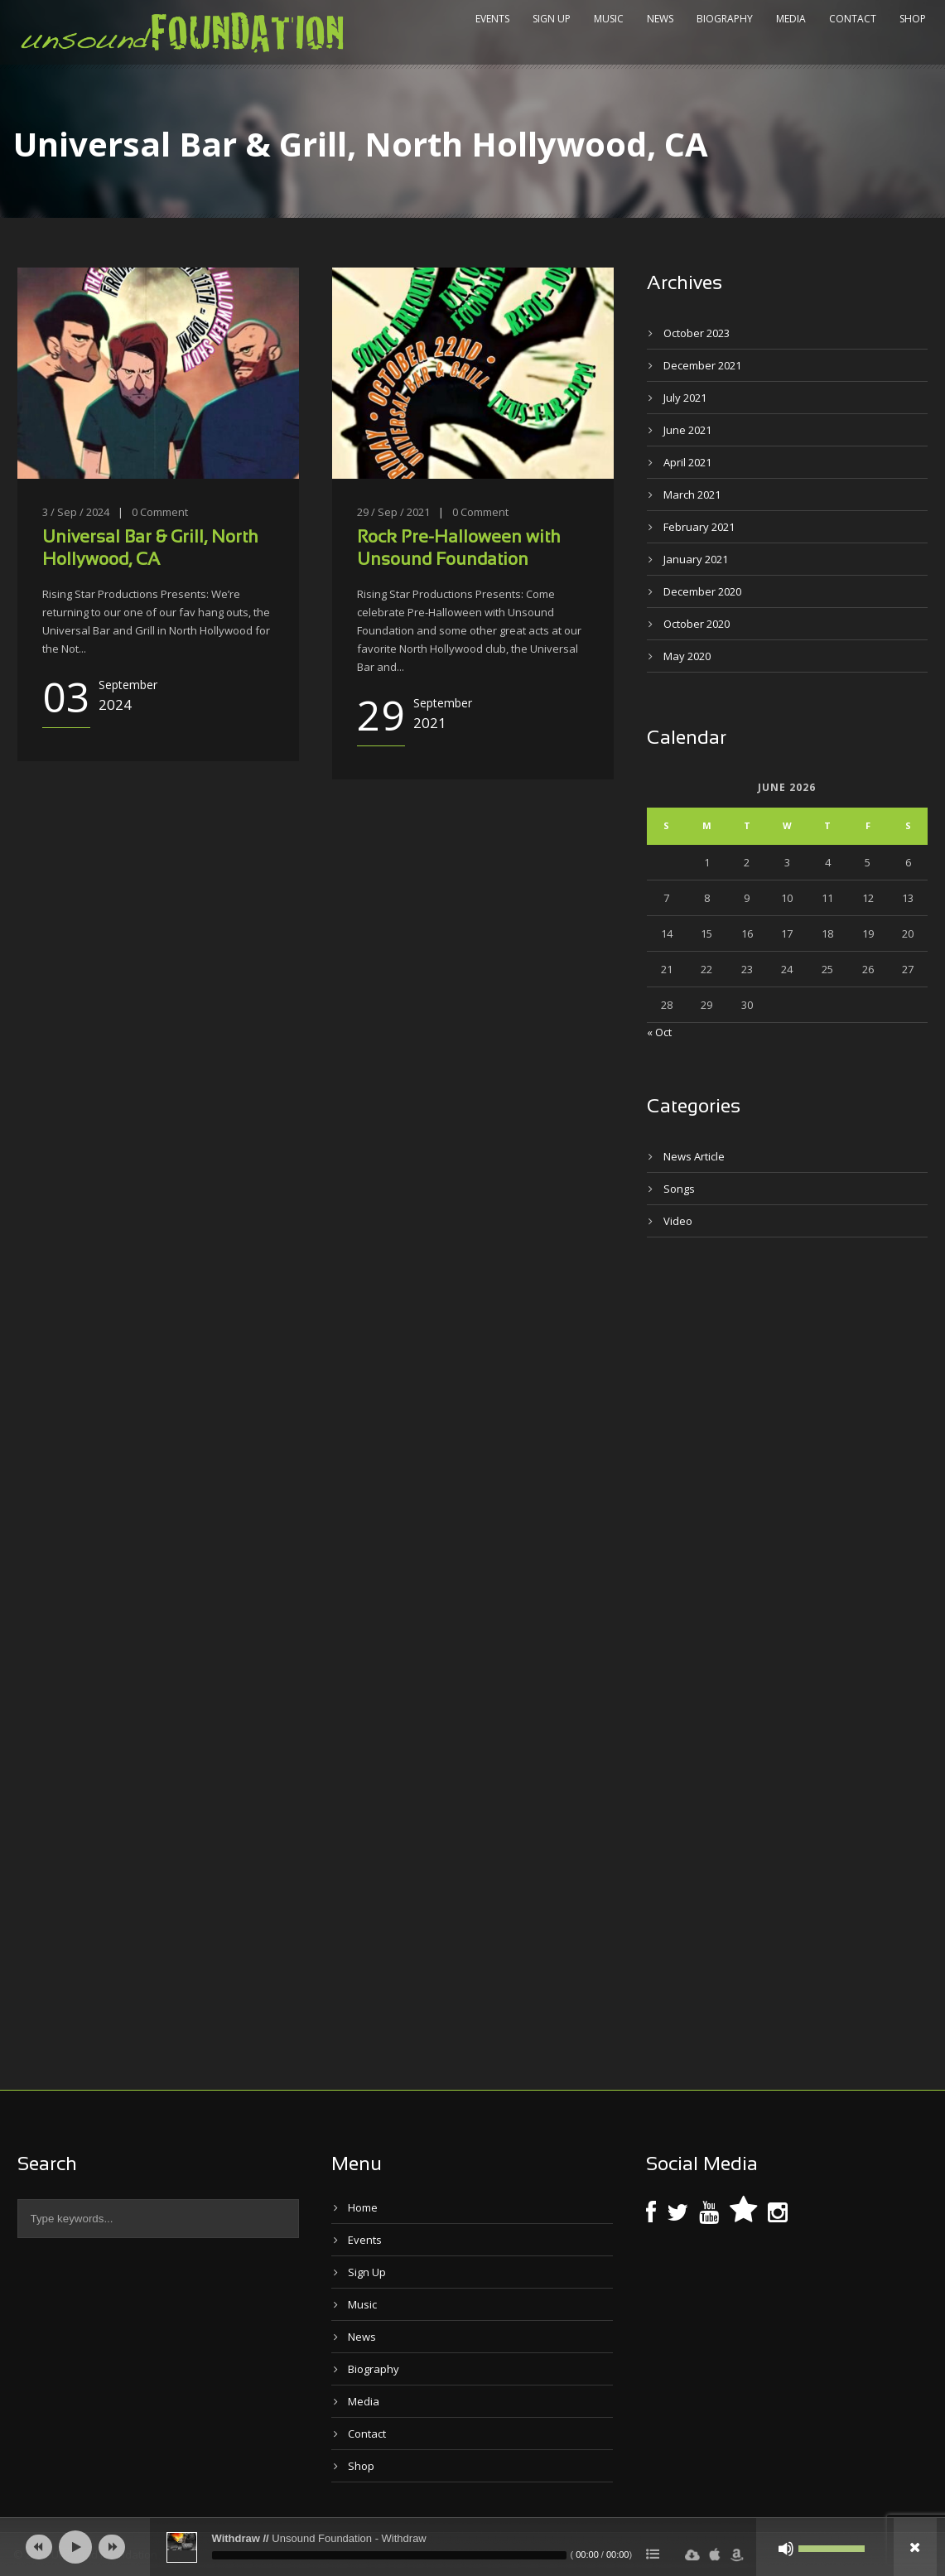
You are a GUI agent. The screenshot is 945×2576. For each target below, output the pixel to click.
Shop (912, 19)
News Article (694, 1156)
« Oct (659, 1032)
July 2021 (684, 397)
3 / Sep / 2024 (75, 511)
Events (492, 19)
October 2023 (696, 333)
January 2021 (695, 559)
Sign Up (552, 19)
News (660, 19)
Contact (852, 19)
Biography (725, 19)
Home (363, 2207)
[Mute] (786, 2548)
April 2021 (687, 462)
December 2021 (702, 365)
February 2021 (699, 526)
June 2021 (687, 429)
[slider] (389, 2555)
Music (609, 19)
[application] (472, 2547)
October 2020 (696, 623)
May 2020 (687, 656)
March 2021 (692, 494)
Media (791, 19)
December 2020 (702, 591)
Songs (679, 1188)
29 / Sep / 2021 (393, 511)
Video (677, 1220)
